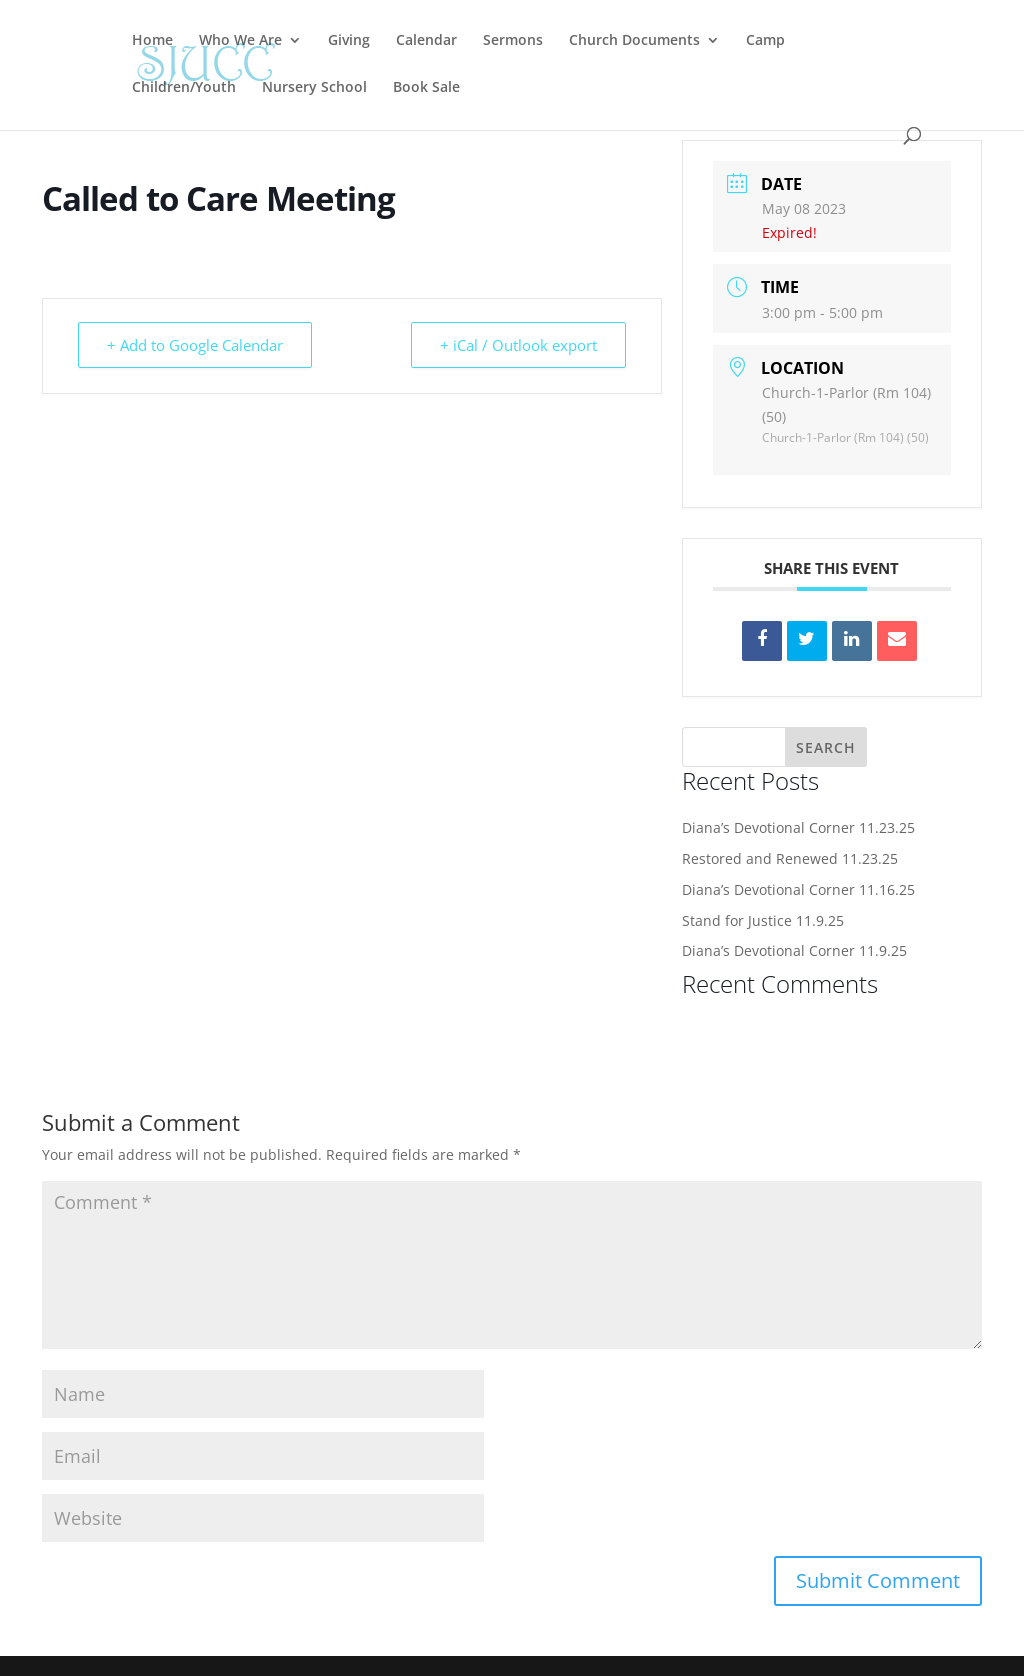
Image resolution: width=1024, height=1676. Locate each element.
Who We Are (240, 41)
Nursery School (314, 88)
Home (152, 41)
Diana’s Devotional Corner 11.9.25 (794, 950)
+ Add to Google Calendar (195, 345)
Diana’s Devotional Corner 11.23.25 (798, 827)
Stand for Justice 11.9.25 (763, 920)
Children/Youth (184, 88)
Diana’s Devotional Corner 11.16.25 (798, 889)
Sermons (513, 41)
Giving (349, 41)
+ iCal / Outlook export (518, 345)
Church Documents (634, 41)
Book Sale (426, 88)
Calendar (426, 41)
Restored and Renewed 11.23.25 (790, 858)
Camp (765, 41)
